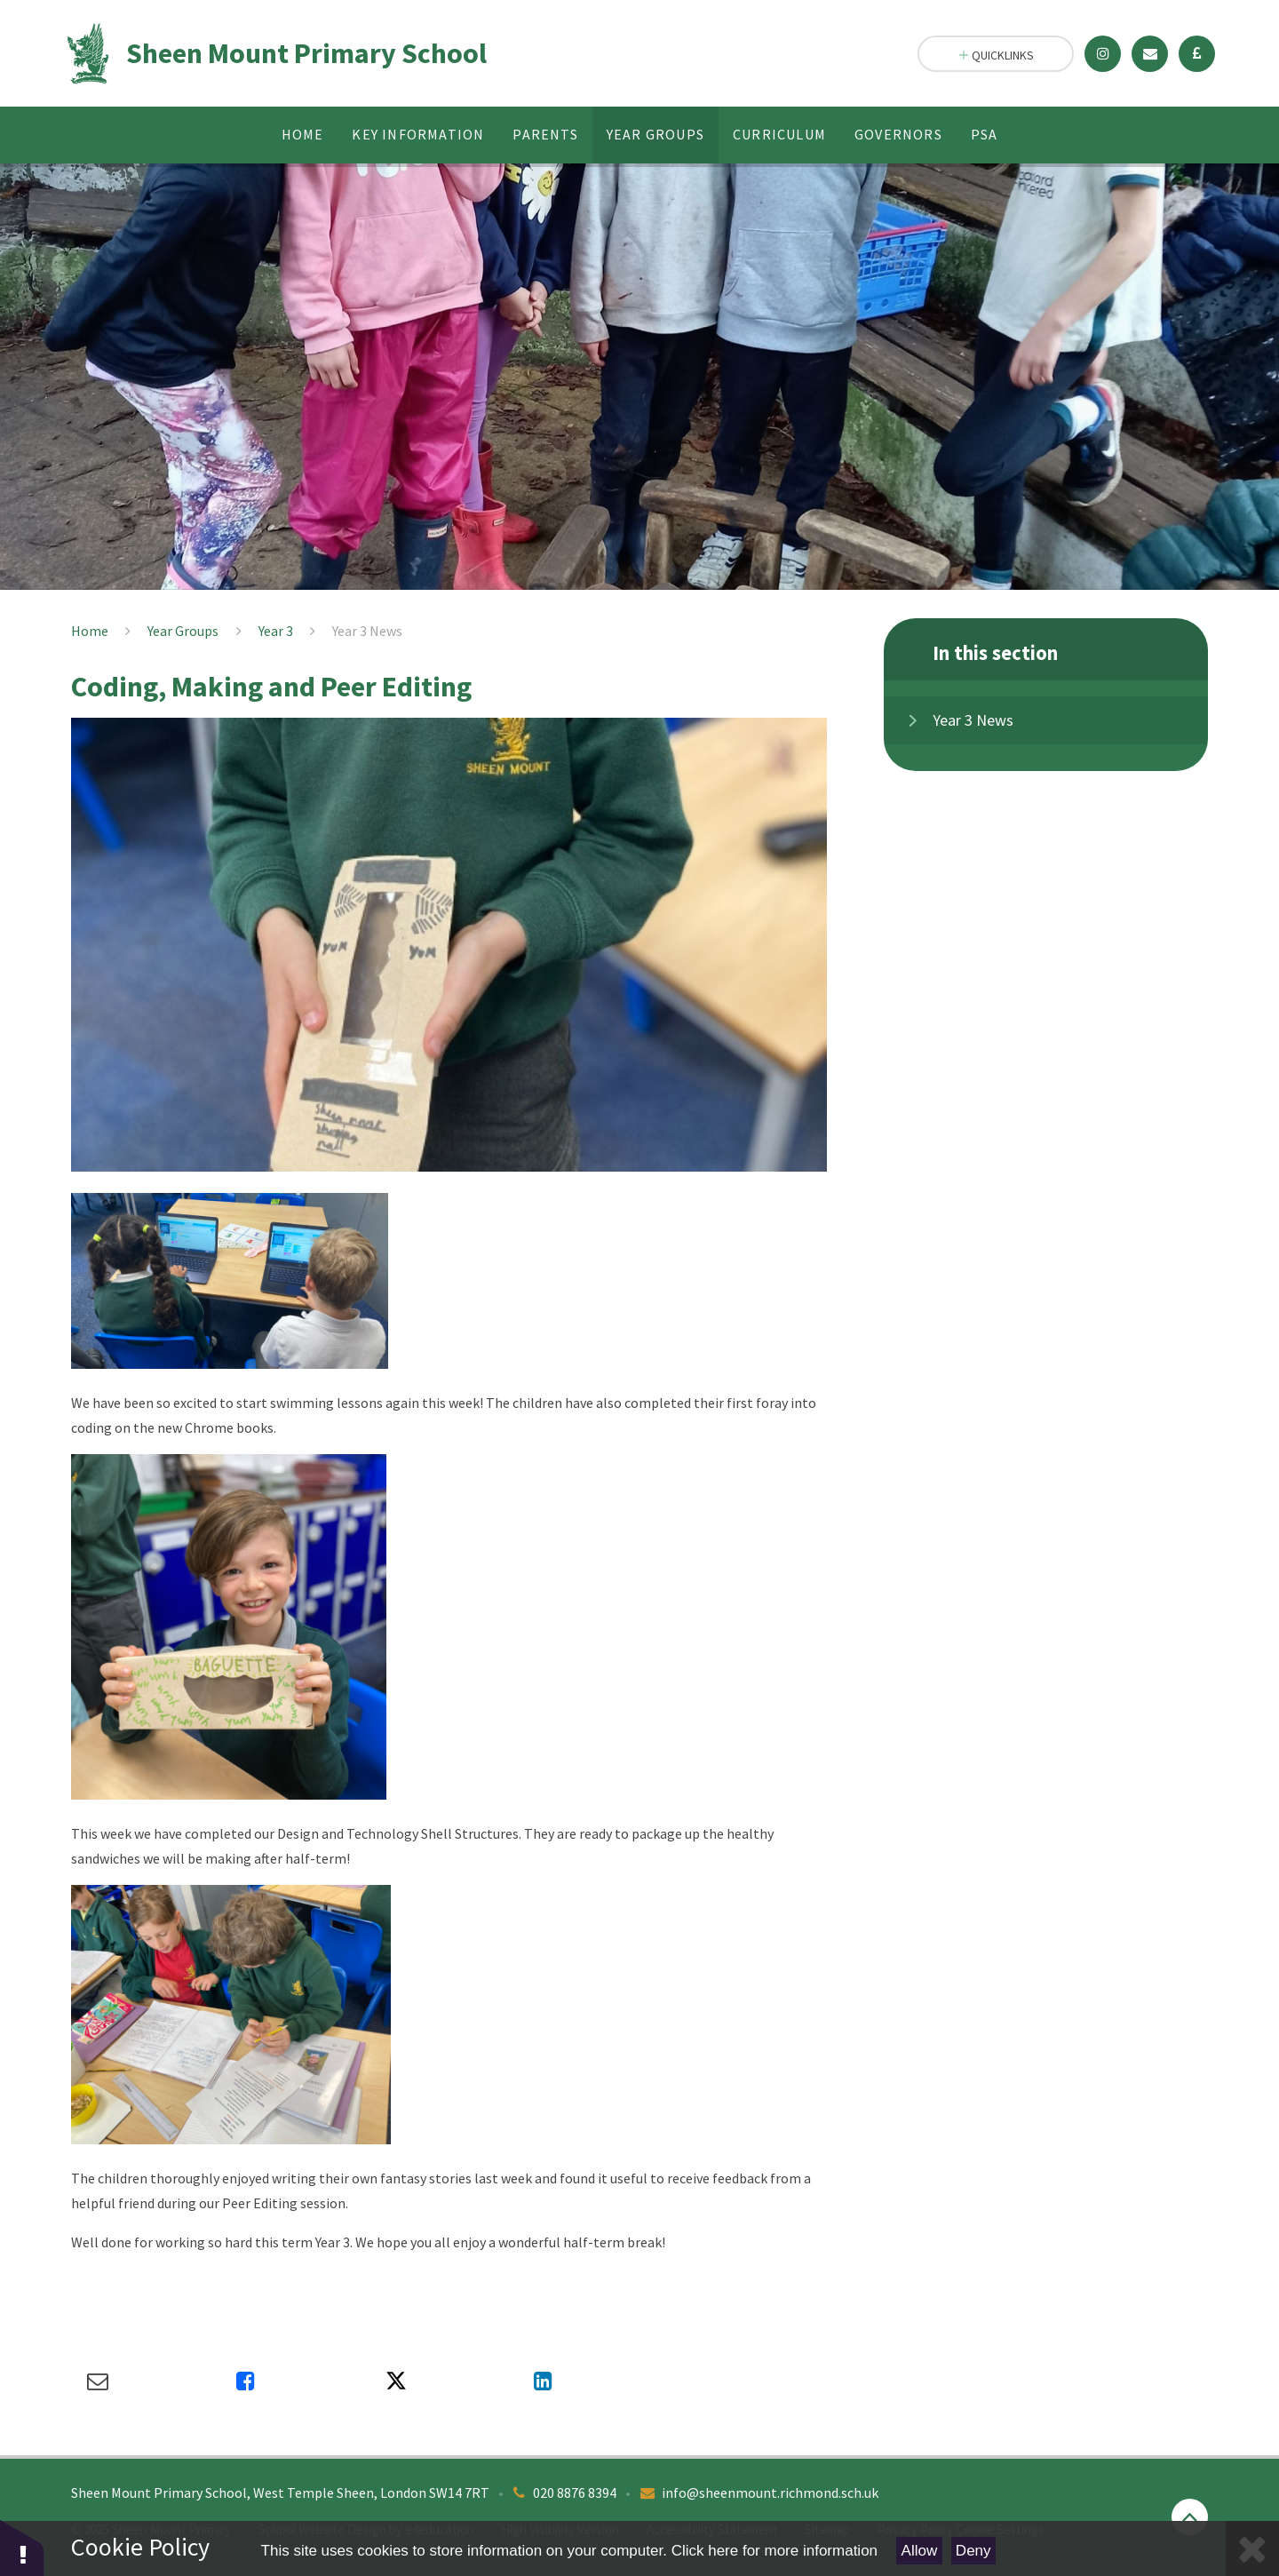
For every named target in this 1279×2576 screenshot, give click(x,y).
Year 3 (275, 631)
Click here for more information (774, 2550)
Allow (920, 2550)
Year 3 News (367, 631)
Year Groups (182, 631)
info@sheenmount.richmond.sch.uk (770, 2492)
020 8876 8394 (574, 2492)
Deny (973, 2550)
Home (89, 631)
